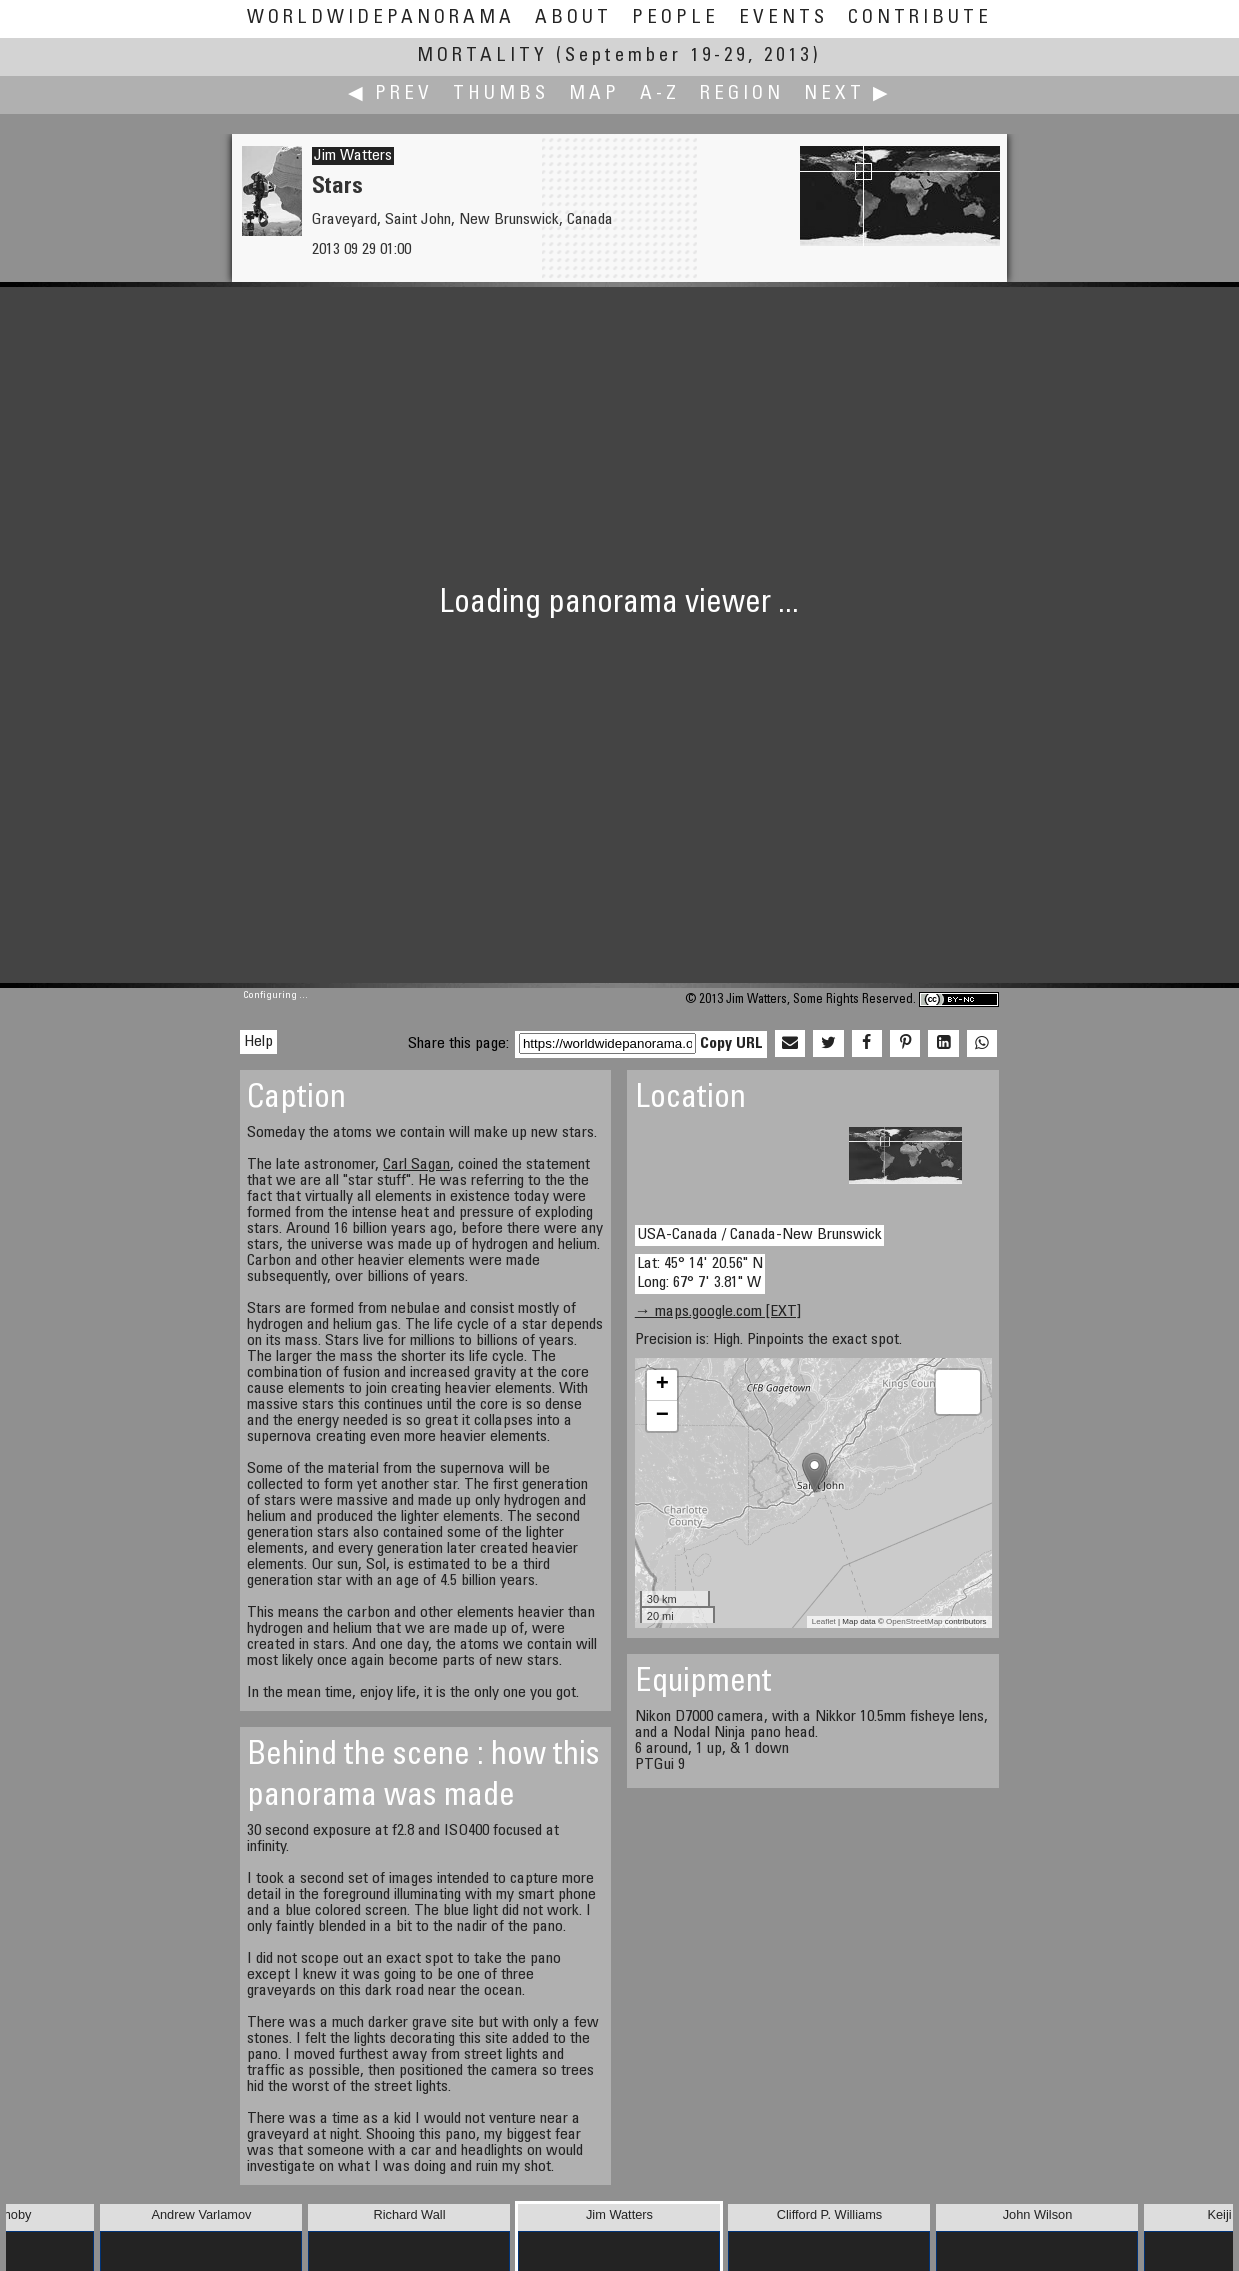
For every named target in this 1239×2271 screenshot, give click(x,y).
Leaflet (824, 1621)
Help (258, 1042)
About (573, 18)
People (675, 18)
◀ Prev (390, 94)
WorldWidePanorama (381, 18)
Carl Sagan (416, 1165)
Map (594, 94)
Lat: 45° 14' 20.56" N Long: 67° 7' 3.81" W (700, 1273)
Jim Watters (353, 156)
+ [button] (662, 1385)
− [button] (662, 1416)
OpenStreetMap (914, 1621)
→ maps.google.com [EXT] (718, 1312)
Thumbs (501, 94)
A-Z (660, 94)
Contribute (920, 18)
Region (742, 94)
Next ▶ (848, 94)
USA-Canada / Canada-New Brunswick (759, 1235)
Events (783, 18)
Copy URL (731, 1044)
